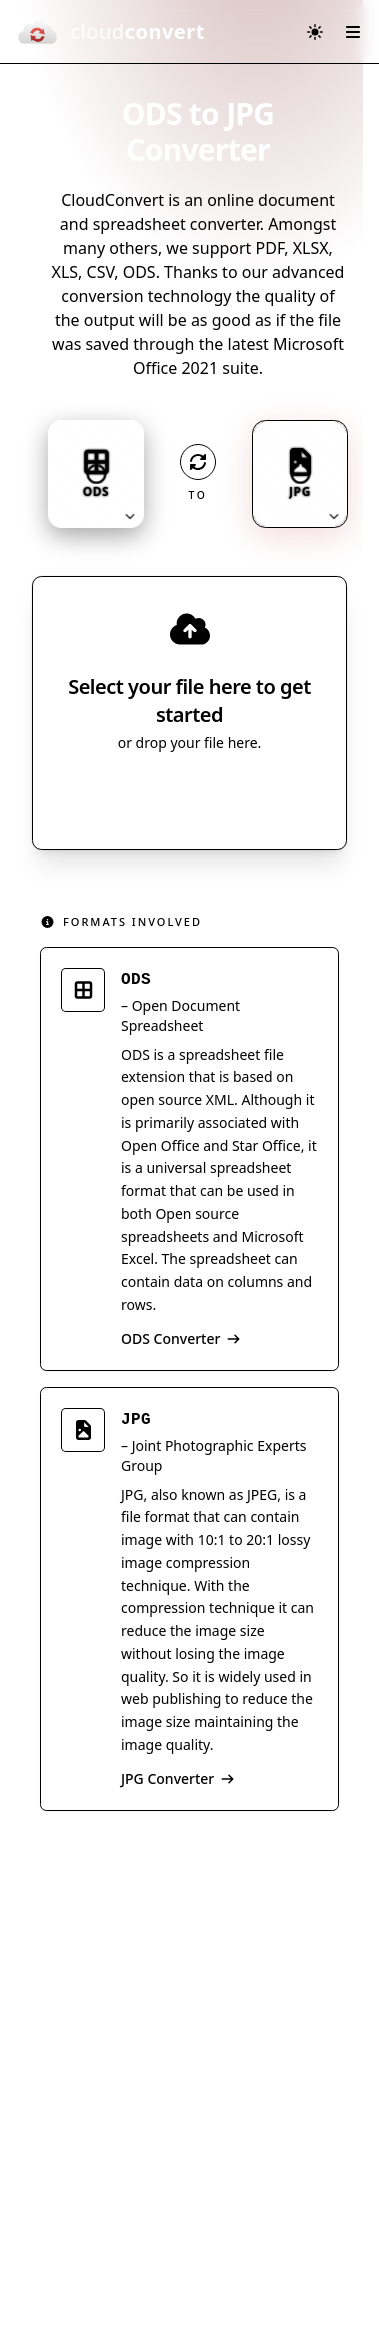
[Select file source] (255, 797)
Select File (169, 797)
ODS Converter (181, 1338)
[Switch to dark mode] (315, 32)
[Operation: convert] (198, 462)
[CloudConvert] (110, 32)
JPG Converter (178, 1778)
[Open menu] (353, 32)
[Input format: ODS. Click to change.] (96, 474)
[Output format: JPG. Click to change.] (300, 474)
